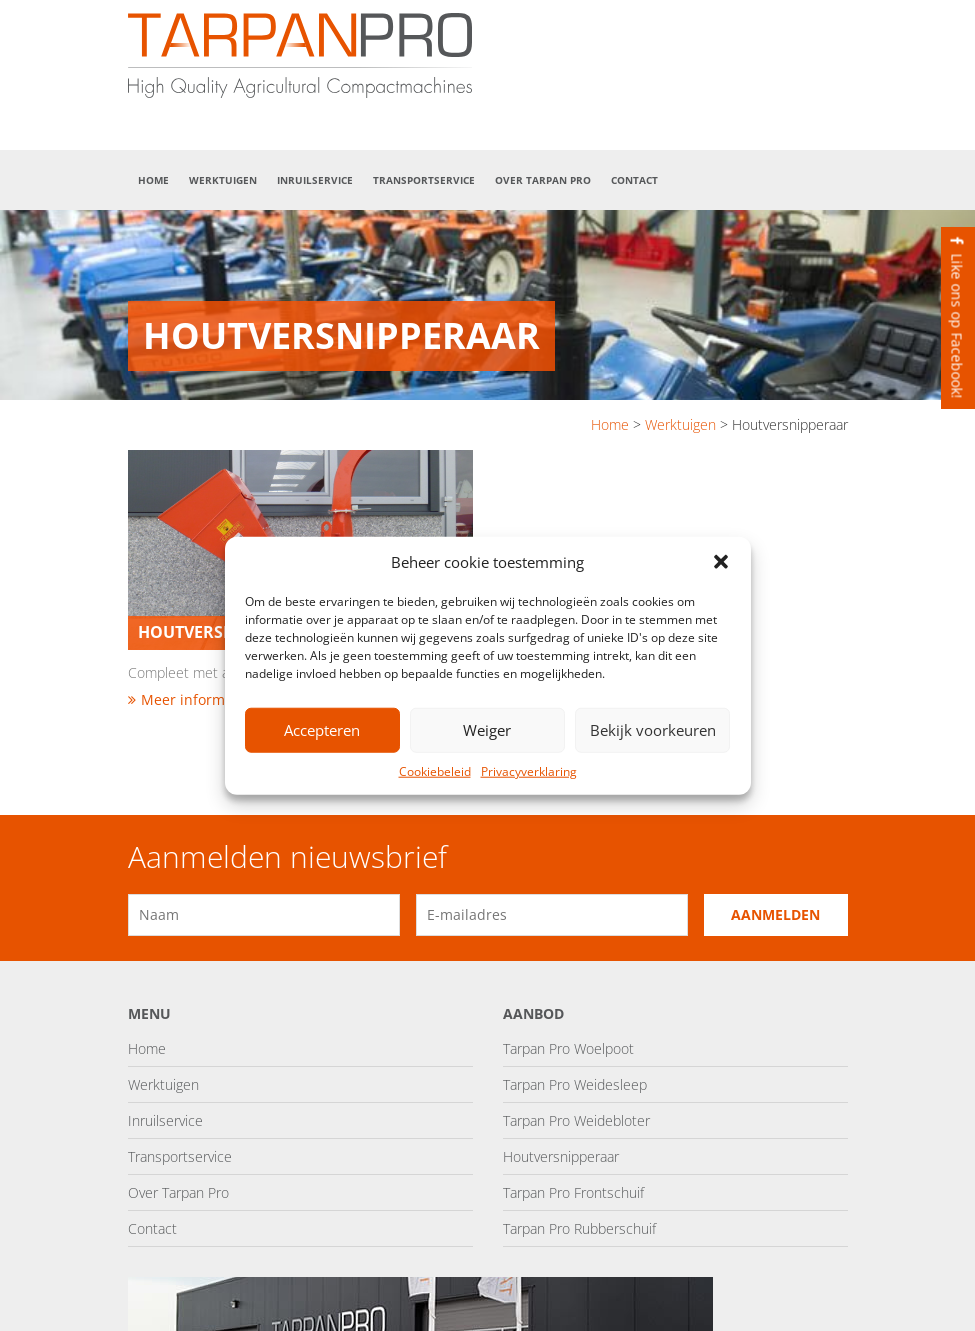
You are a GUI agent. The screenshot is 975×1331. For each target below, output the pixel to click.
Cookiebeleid (435, 771)
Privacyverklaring (529, 771)
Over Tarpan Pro (543, 180)
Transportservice (424, 180)
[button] (721, 562)
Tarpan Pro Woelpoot (568, 1048)
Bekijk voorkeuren (653, 730)
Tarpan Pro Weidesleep (575, 1084)
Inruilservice (315, 180)
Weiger (487, 730)
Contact (634, 180)
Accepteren (322, 730)
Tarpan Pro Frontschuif (573, 1192)
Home (153, 180)
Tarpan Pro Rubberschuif (579, 1228)
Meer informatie (189, 699)
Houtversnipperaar (561, 1156)
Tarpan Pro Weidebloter (576, 1120)
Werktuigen (223, 180)
